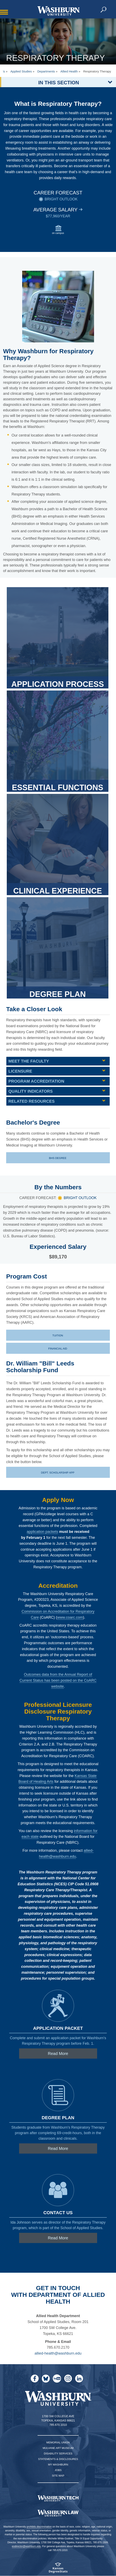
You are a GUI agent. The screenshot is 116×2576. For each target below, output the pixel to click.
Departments (46, 71)
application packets (42, 1532)
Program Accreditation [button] (36, 1081)
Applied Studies (21, 71)
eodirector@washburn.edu (26, 2546)
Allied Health (69, 71)
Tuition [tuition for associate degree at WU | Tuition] (57, 1335)
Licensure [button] (20, 1071)
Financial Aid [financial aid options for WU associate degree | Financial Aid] (57, 1348)
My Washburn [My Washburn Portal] (58, 2464)
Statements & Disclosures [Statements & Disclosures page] (58, 2459)
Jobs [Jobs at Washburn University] (58, 2470)
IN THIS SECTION (58, 82)
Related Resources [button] (31, 1101)
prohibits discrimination (39, 2526)
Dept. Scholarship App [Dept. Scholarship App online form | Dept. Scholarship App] (57, 1472)
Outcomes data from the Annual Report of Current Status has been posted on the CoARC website (58, 1680)
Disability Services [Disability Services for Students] (58, 2453)
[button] (104, 10)
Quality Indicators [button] (30, 1091)
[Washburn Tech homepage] (58, 2498)
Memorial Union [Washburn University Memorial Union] (58, 2442)
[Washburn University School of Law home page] (58, 2513)
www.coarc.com (70, 1617)
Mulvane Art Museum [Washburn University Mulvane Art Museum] (58, 2448)
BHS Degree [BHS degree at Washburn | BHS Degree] (57, 1158)
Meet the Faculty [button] (28, 1061)
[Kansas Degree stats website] (58, 2569)
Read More (58, 2053)
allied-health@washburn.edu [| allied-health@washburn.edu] (57, 2353)
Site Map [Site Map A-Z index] (58, 2475)
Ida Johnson (20, 2222)
